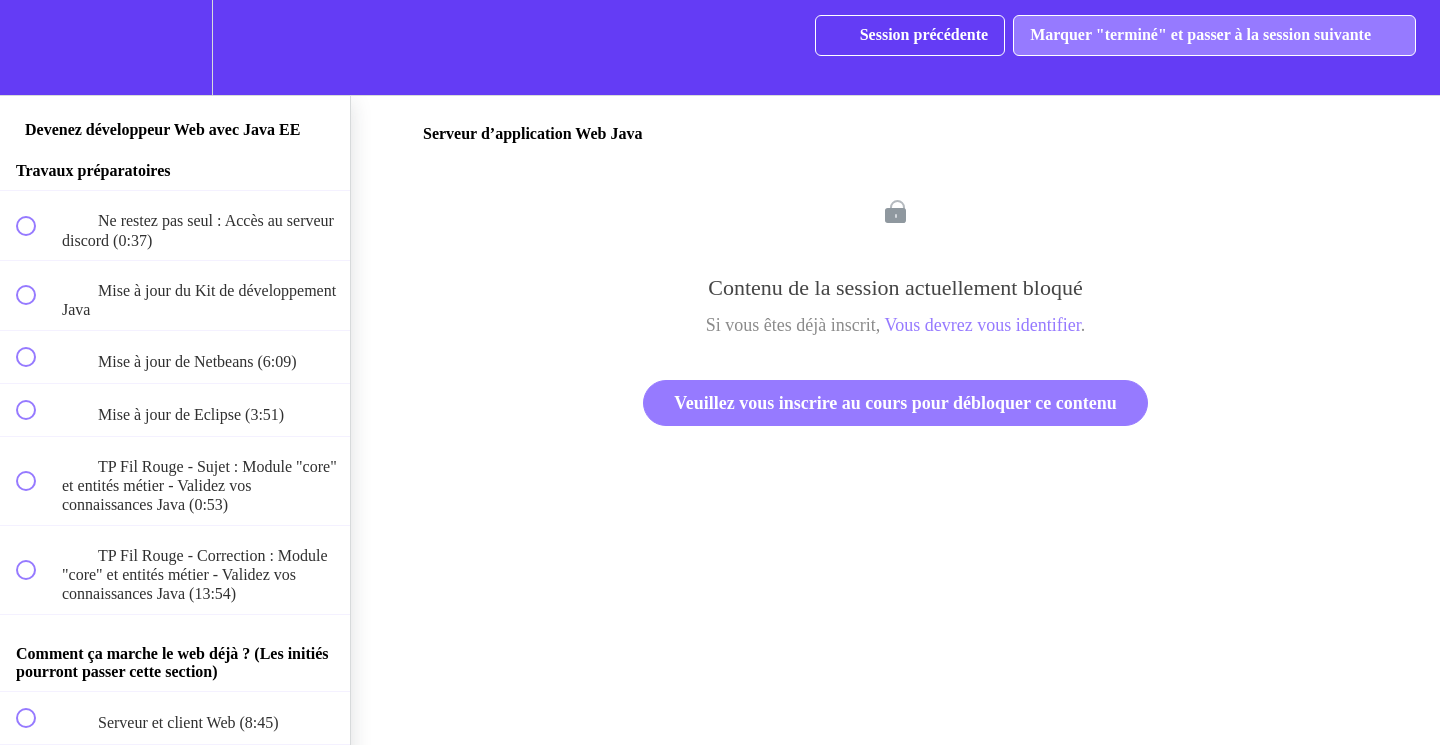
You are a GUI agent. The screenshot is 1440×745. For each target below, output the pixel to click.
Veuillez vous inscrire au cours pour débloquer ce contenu (895, 403)
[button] (37, 47)
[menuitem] (175, 47)
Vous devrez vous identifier (983, 325)
